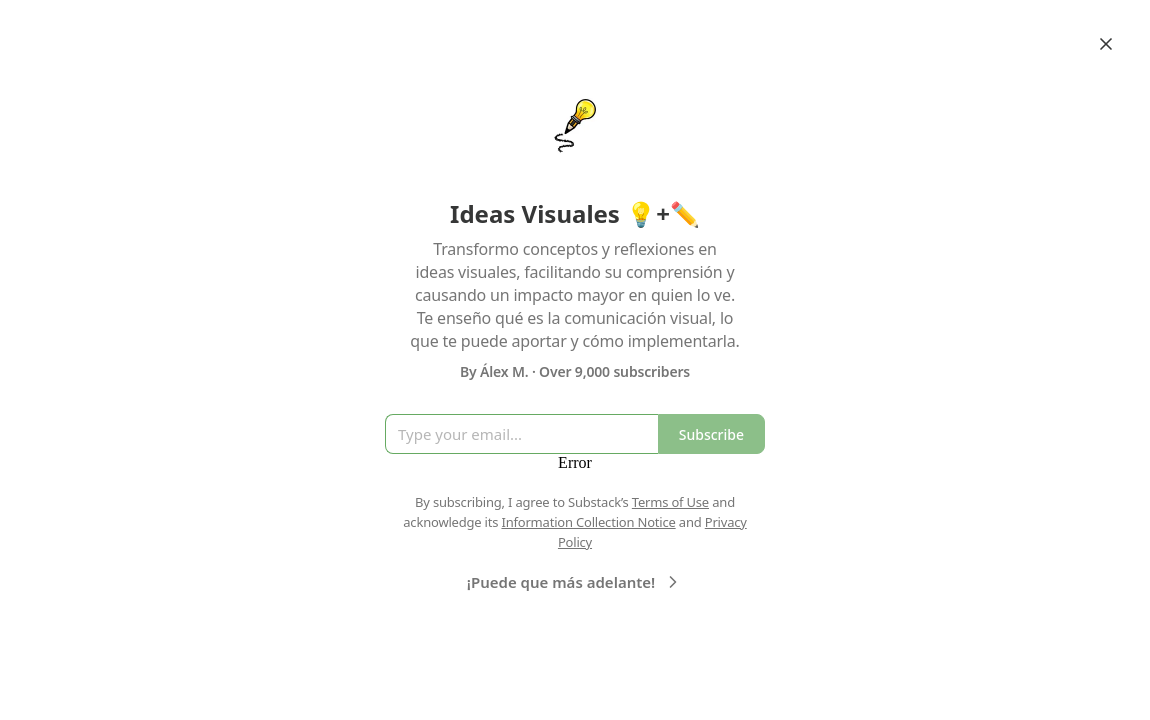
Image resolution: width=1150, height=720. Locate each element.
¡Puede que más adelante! (575, 582)
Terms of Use (670, 502)
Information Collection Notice (588, 522)
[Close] (1106, 44)
